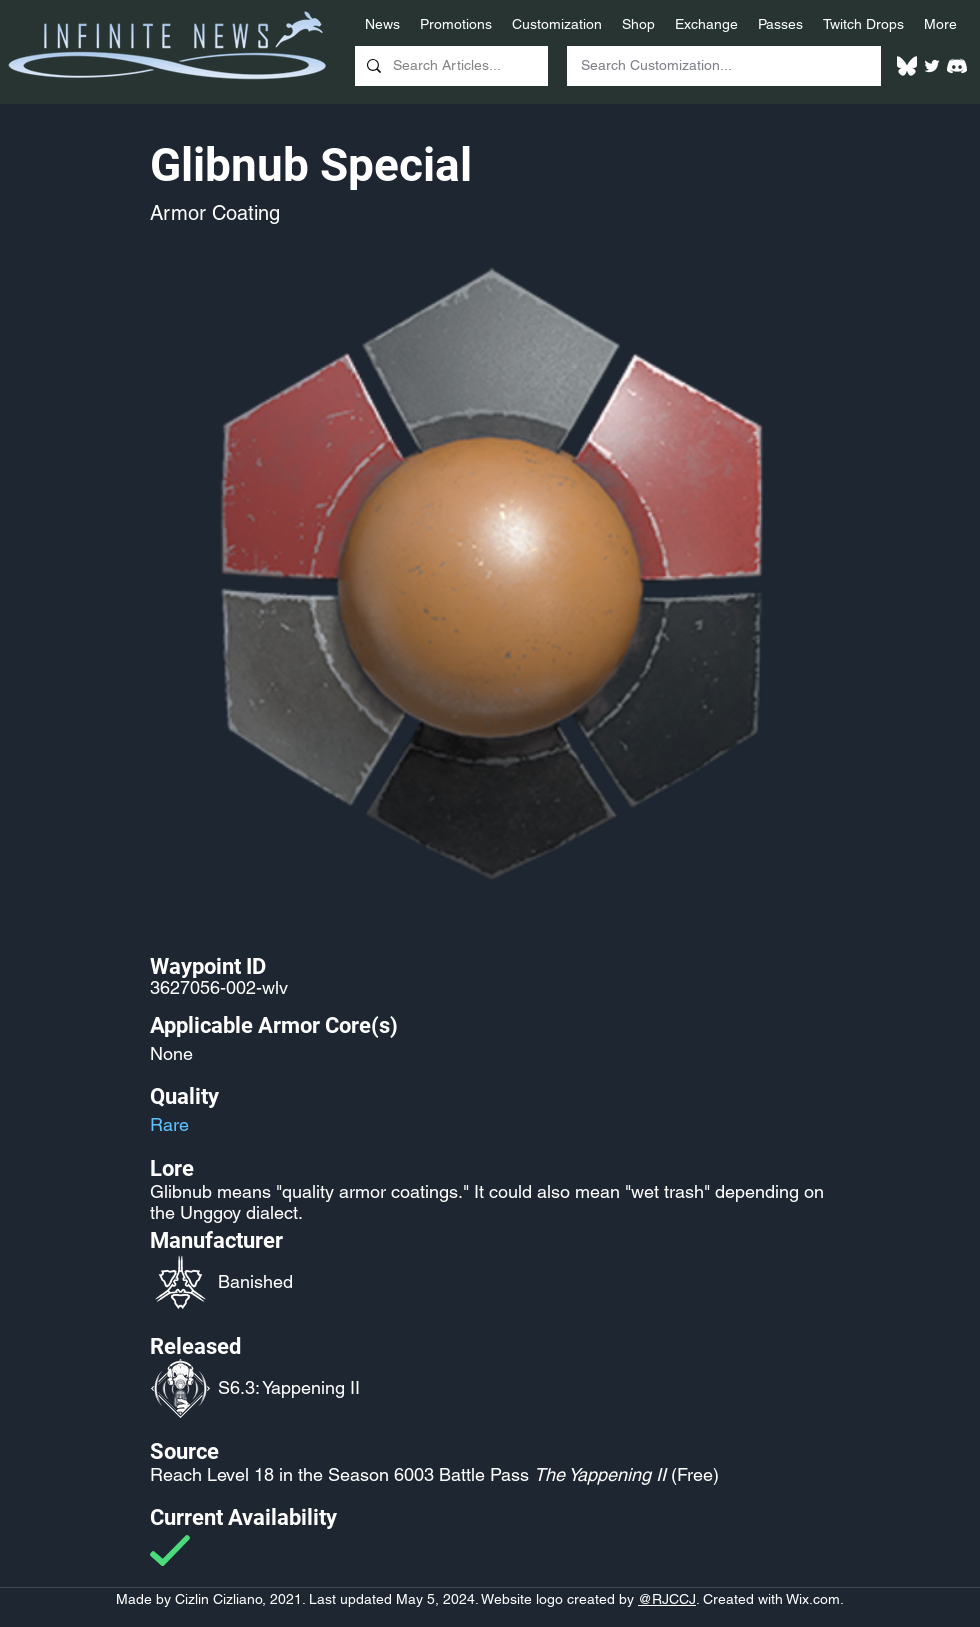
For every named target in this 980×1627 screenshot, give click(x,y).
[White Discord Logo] (957, 66)
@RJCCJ (667, 1599)
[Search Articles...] (449, 66)
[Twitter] (932, 66)
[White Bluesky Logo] (907, 66)
